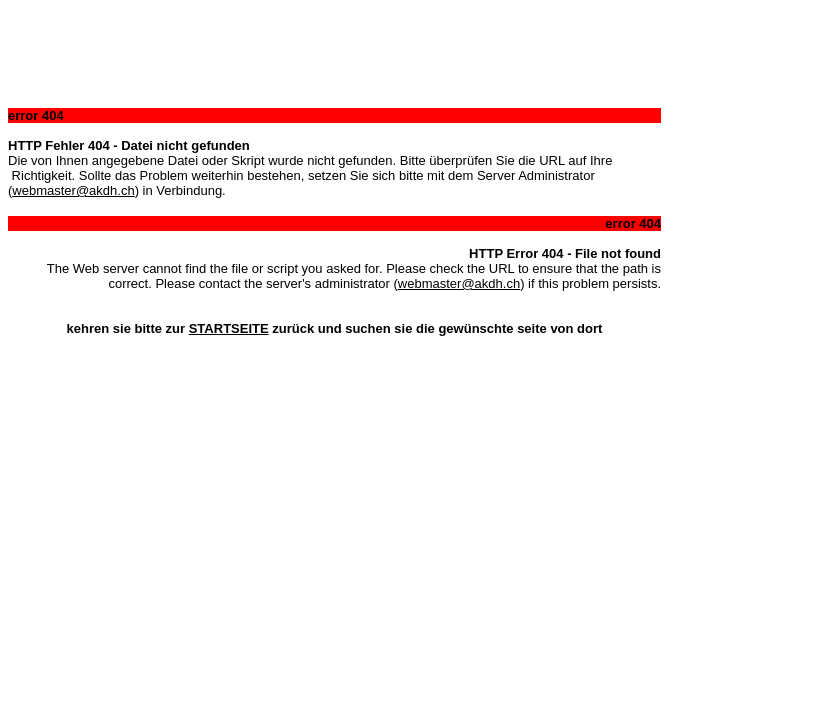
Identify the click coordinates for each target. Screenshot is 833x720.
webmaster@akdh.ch (73, 190)
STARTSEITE (229, 328)
